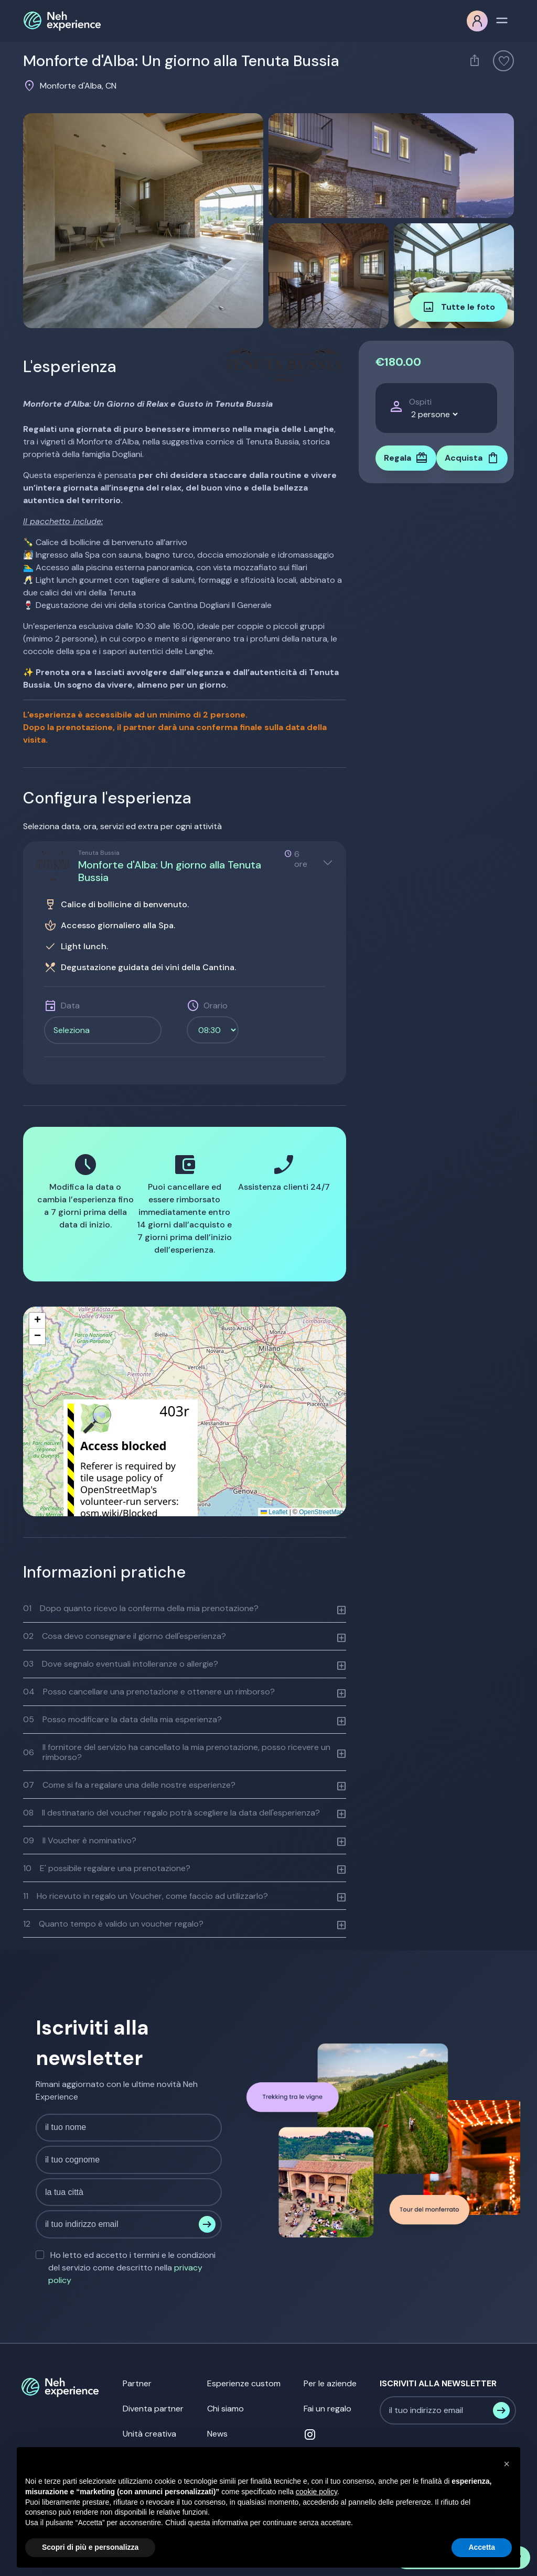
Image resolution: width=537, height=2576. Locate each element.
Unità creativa (149, 2433)
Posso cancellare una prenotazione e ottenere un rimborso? (149, 1691)
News (217, 2433)
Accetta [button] (481, 2547)
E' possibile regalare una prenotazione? (106, 1868)
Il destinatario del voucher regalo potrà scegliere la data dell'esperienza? (171, 1812)
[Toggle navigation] (502, 19)
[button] (37, 1321)
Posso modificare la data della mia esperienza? (122, 1719)
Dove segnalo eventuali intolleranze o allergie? (120, 1663)
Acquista (472, 458)
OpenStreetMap (321, 1512)
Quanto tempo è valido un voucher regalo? (113, 1923)
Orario (215, 1005)
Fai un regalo (327, 2408)
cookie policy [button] (316, 2491)
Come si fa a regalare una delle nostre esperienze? (129, 1784)
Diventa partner (153, 2408)
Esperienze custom (244, 2383)
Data (70, 1005)
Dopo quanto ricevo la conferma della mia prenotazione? (141, 1608)
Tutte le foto (458, 307)
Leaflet (274, 1512)
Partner (137, 2383)
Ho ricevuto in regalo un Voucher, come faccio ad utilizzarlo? (145, 1895)
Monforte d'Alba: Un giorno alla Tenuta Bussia (169, 871)
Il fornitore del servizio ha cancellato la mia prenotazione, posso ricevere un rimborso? (176, 1752)
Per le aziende (330, 2383)
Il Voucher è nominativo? (79, 1840)
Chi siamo (225, 2408)
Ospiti (420, 401)
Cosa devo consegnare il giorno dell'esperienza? (124, 1636)
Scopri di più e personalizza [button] (90, 2547)
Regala (406, 458)
